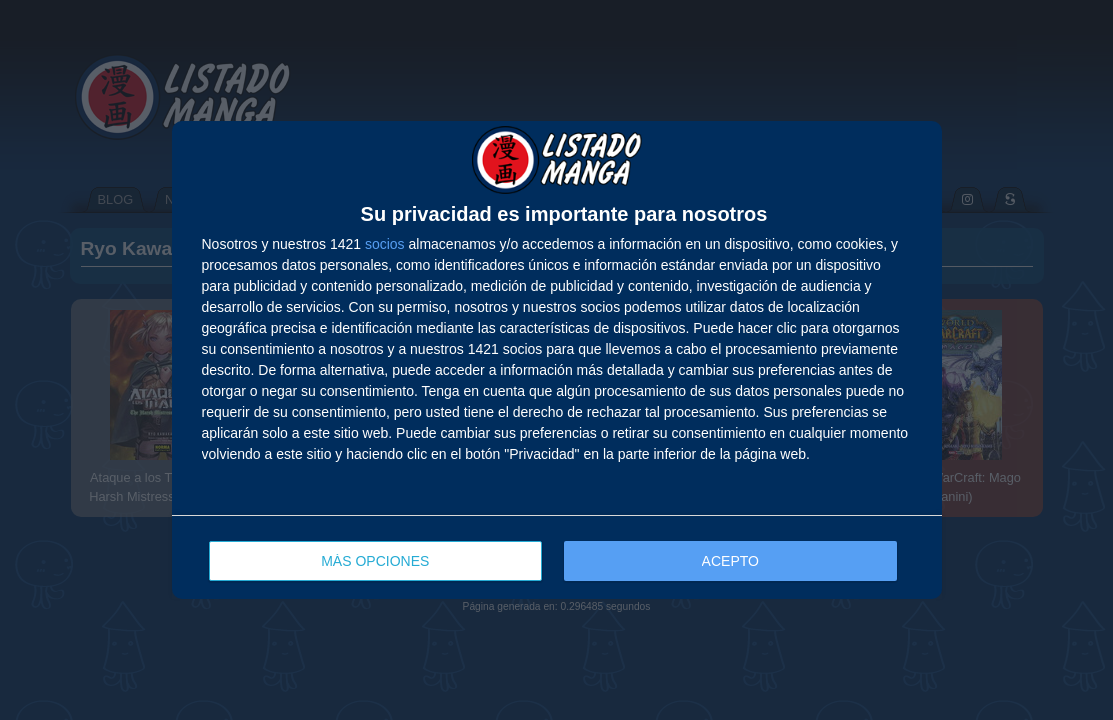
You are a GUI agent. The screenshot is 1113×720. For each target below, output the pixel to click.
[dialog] (557, 360)
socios (385, 244)
